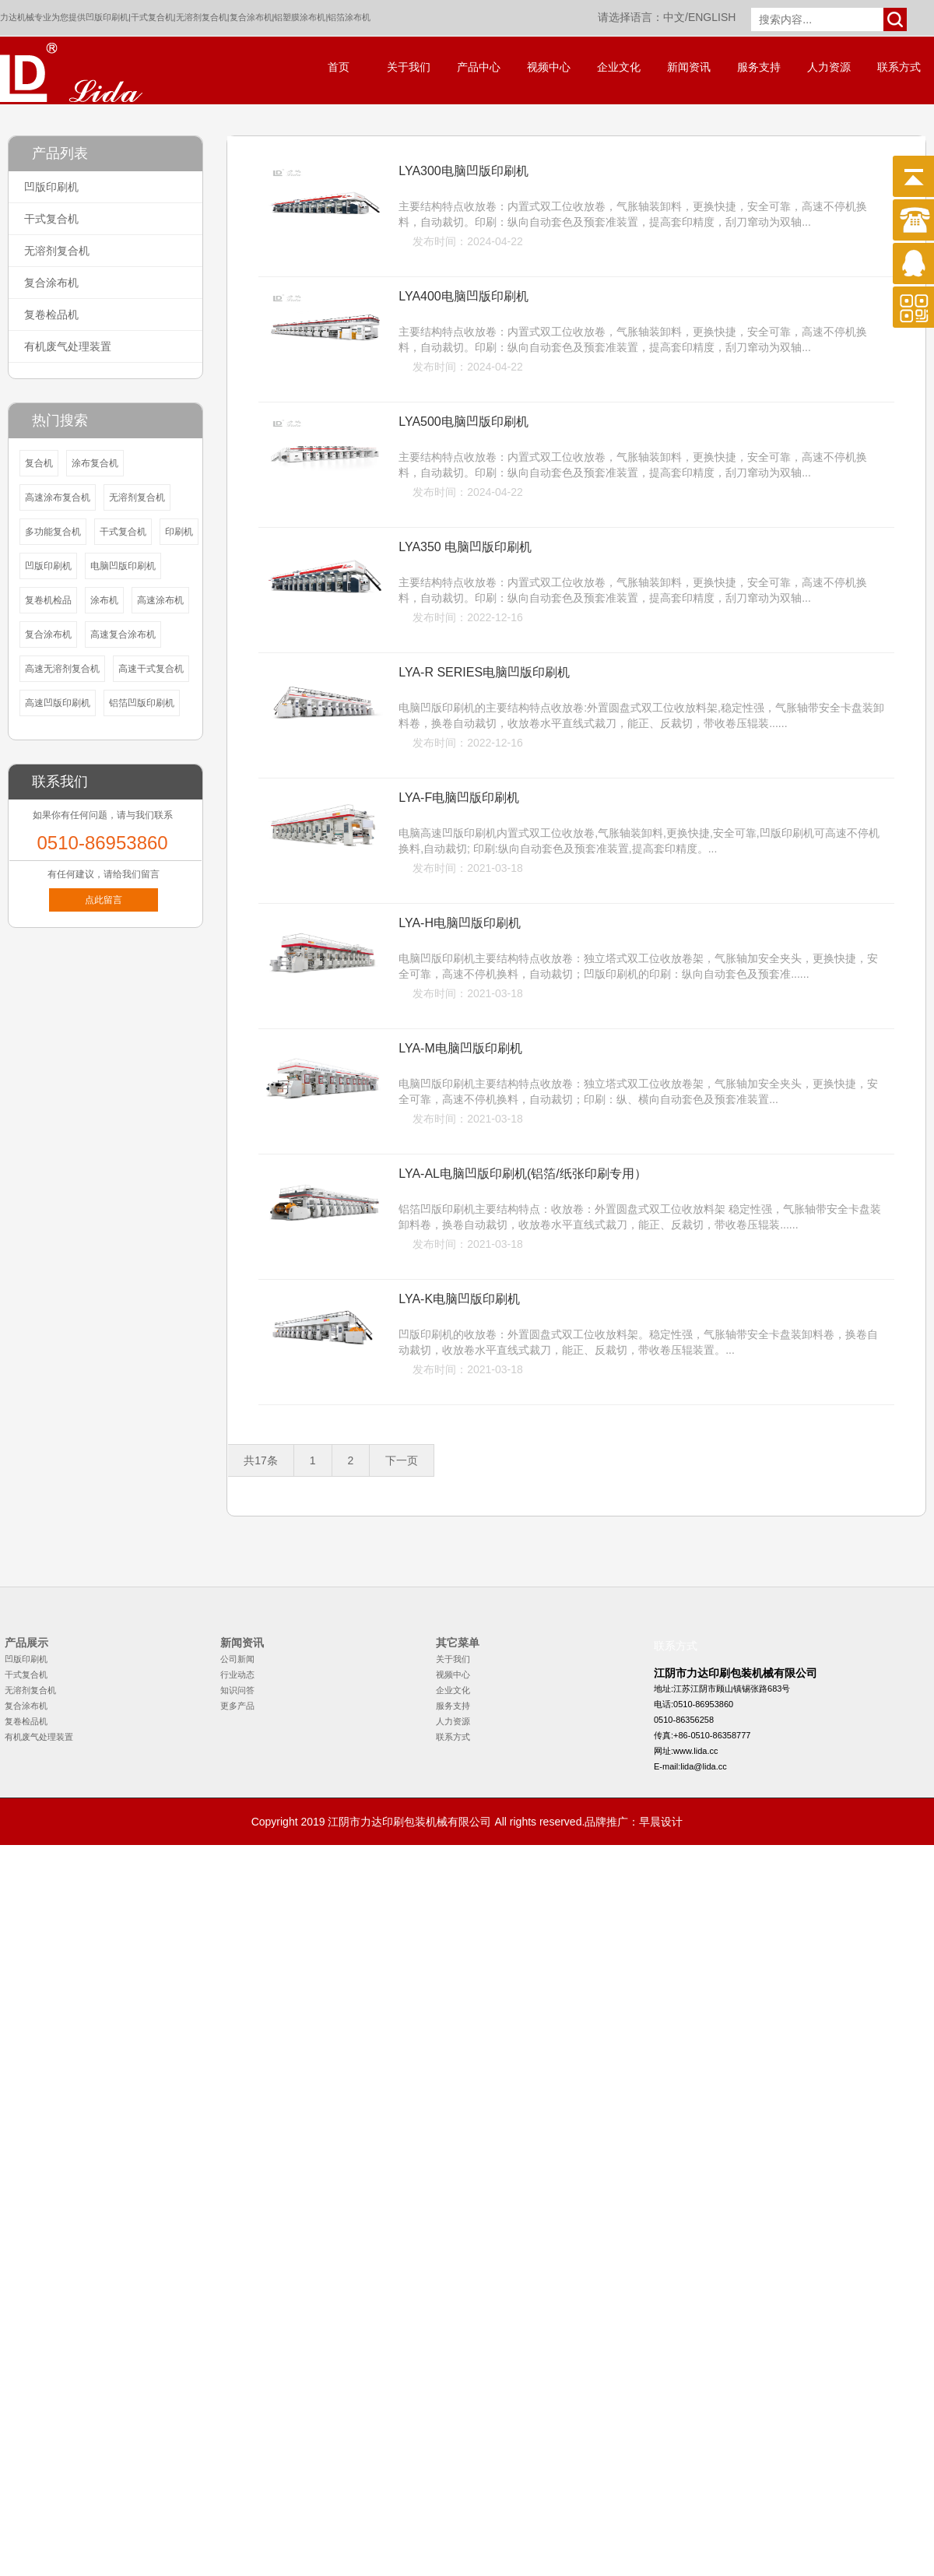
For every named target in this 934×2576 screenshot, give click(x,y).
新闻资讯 (689, 67)
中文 (674, 17)
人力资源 (829, 67)
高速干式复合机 (151, 668)
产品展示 (26, 1642)
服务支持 (759, 67)
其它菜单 (457, 1642)
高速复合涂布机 (123, 634)
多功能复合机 (53, 531)
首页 (338, 67)
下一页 (401, 1460)
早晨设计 (661, 1821)
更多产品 (237, 1705)
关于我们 (408, 67)
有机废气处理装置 (67, 346)
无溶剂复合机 (201, 17)
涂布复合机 (95, 463)
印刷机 (179, 531)
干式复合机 (152, 17)
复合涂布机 (251, 17)
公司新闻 (237, 1659)
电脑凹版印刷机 (123, 566)
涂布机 (104, 600)
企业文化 (619, 67)
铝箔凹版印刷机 (141, 703)
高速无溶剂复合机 (62, 668)
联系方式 (899, 67)
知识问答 (237, 1690)
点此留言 (103, 899)
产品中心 (478, 67)
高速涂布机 (160, 600)
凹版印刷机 (107, 17)
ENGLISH (712, 17)
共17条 (261, 1460)
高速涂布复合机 (57, 497)
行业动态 (237, 1674)
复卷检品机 (51, 314)
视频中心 (549, 67)
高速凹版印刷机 (57, 703)
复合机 (39, 463)
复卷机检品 (48, 600)
